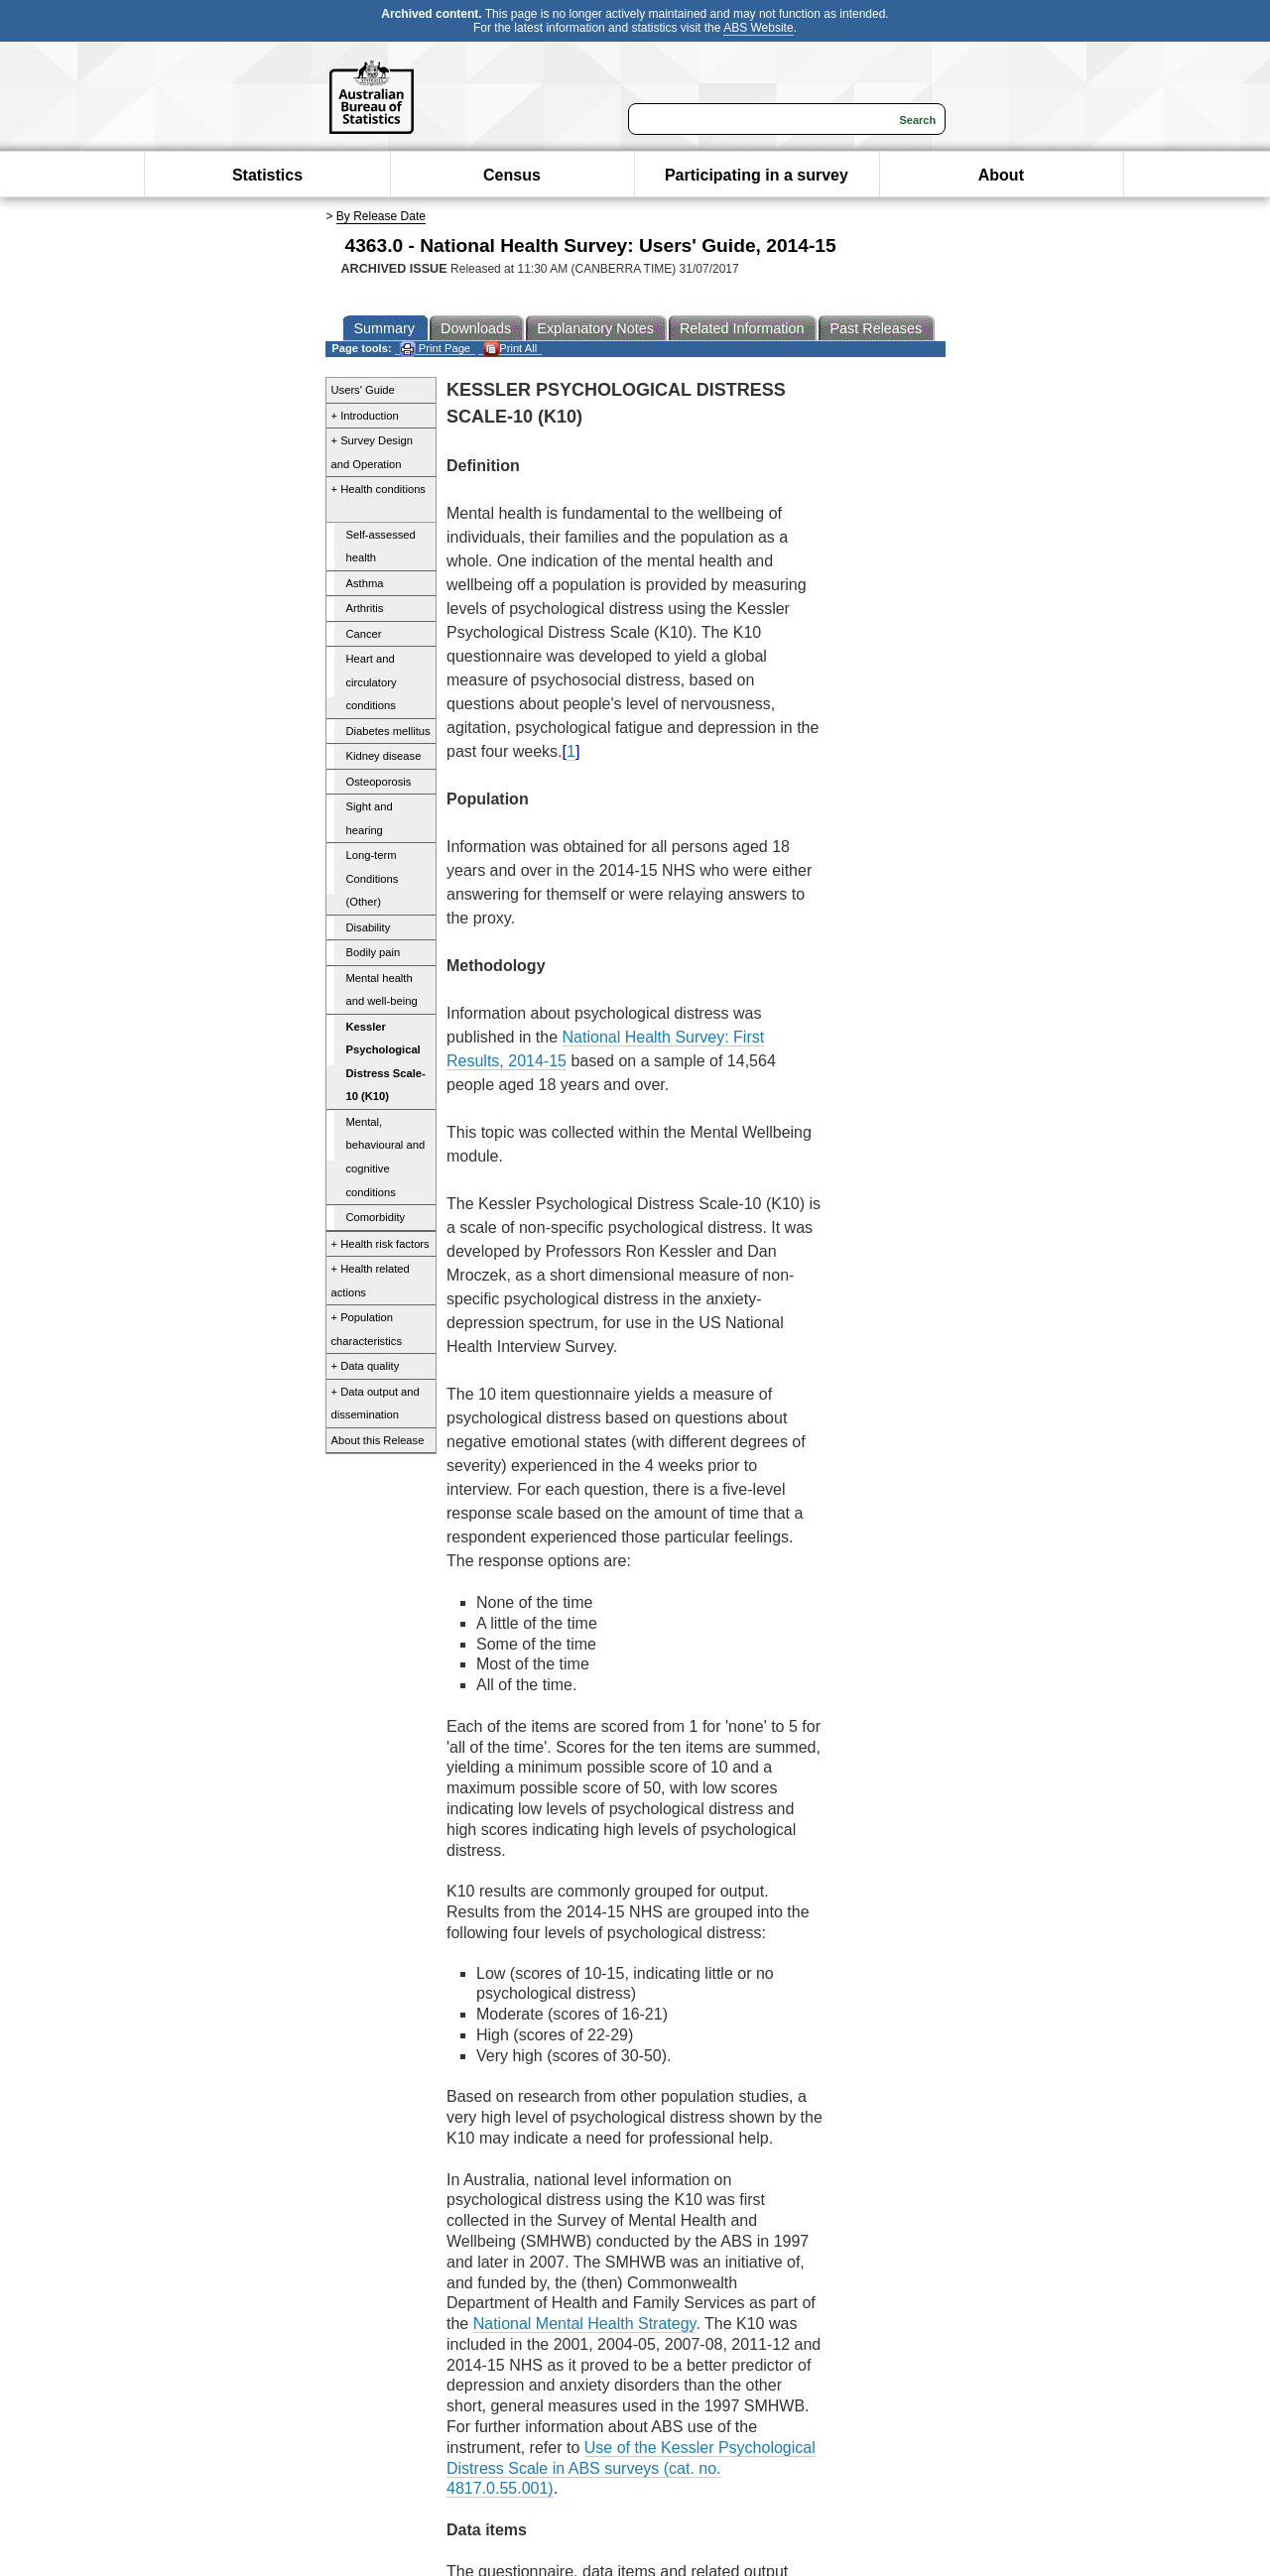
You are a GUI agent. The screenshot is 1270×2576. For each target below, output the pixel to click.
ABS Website (758, 28)
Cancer (364, 634)
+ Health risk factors (380, 1244)
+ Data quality (365, 1366)
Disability (368, 927)
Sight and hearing (369, 818)
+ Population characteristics (367, 1329)
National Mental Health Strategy (585, 2323)
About (1001, 175)
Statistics (267, 175)
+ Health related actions (370, 1280)
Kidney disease (384, 756)
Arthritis (365, 608)
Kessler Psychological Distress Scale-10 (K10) (386, 1062)
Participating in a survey (756, 175)
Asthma (365, 583)
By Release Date (381, 216)
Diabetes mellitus (388, 731)
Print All (510, 348)
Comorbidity (376, 1217)
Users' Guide (363, 390)
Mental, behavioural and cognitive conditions (386, 1157)
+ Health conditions (378, 489)
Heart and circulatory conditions (371, 682)
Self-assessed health (381, 546)
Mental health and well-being (382, 990)
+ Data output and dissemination (375, 1403)
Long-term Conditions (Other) (372, 878)
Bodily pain (373, 952)
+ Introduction (365, 416)
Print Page (435, 348)
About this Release (378, 1440)
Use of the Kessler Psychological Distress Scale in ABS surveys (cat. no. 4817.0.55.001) (631, 2468)
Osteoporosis (379, 782)
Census (512, 175)
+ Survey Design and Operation (372, 452)
